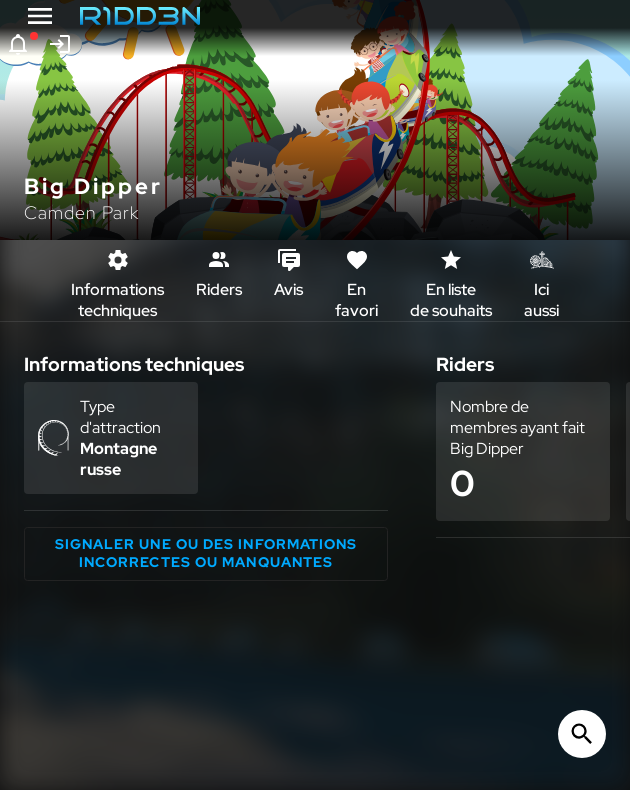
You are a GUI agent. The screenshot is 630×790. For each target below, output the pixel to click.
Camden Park (81, 212)
